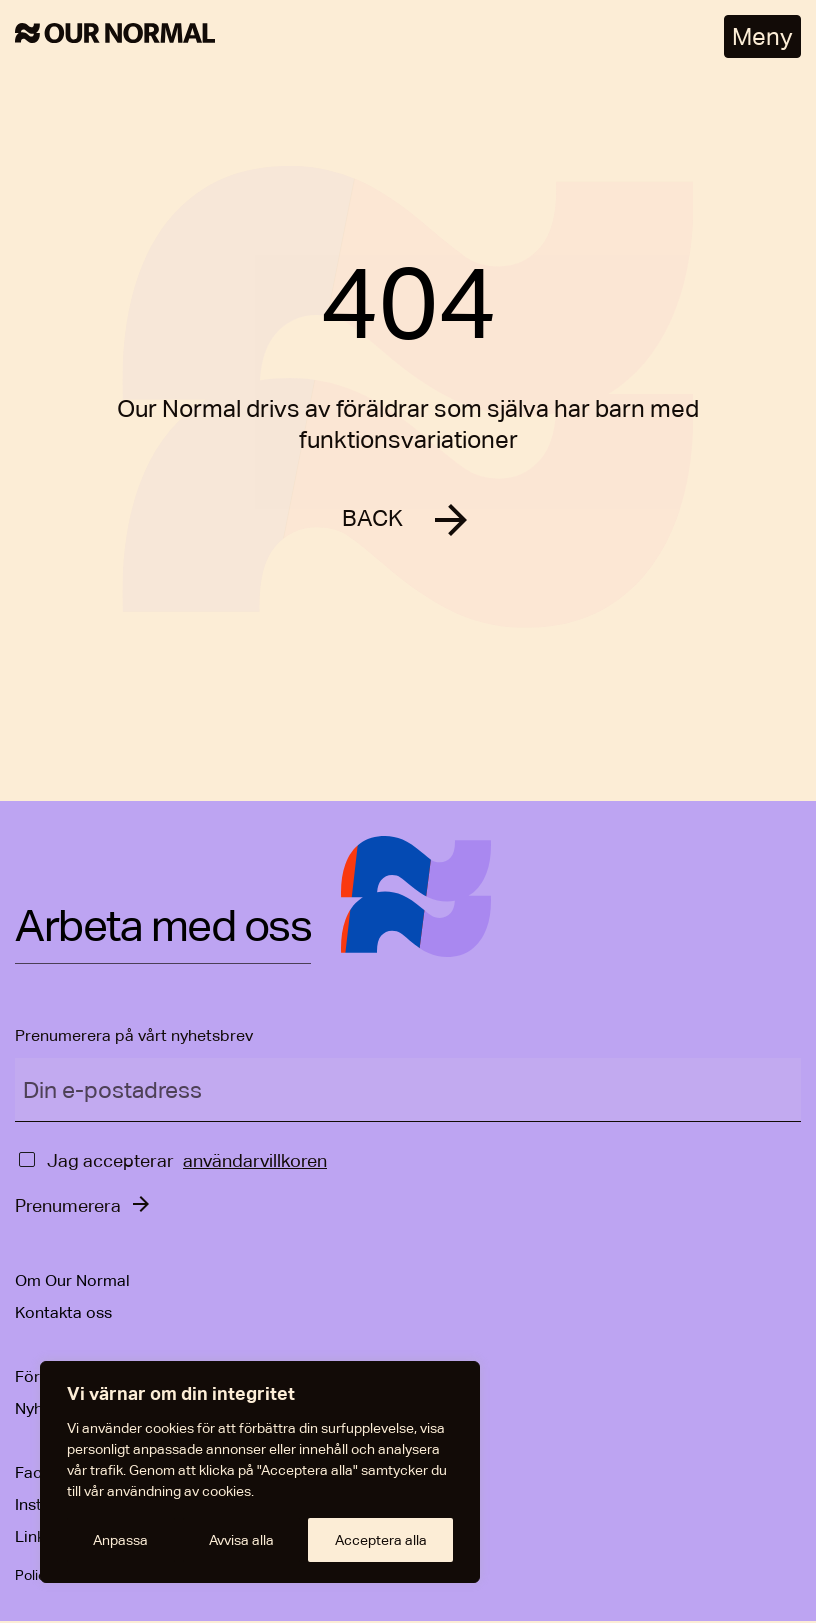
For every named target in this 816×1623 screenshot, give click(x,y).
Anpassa (120, 1540)
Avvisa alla (241, 1540)
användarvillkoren (255, 1162)
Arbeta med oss (163, 929)
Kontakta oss (63, 1314)
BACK (372, 519)
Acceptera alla (381, 1540)
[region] (260, 1472)
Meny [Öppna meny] (762, 36)
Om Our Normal (72, 1282)
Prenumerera (68, 1207)
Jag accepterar (110, 1162)
